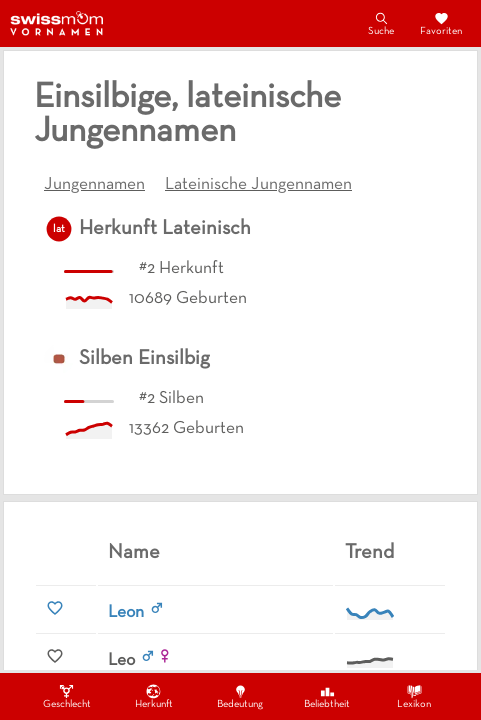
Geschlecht (67, 696)
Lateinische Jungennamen (258, 185)
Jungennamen (94, 185)
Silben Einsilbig (144, 359)
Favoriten (441, 23)
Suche (381, 23)
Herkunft (154, 696)
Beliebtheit (327, 696)
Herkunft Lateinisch (165, 229)
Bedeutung (240, 696)
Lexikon (414, 696)
